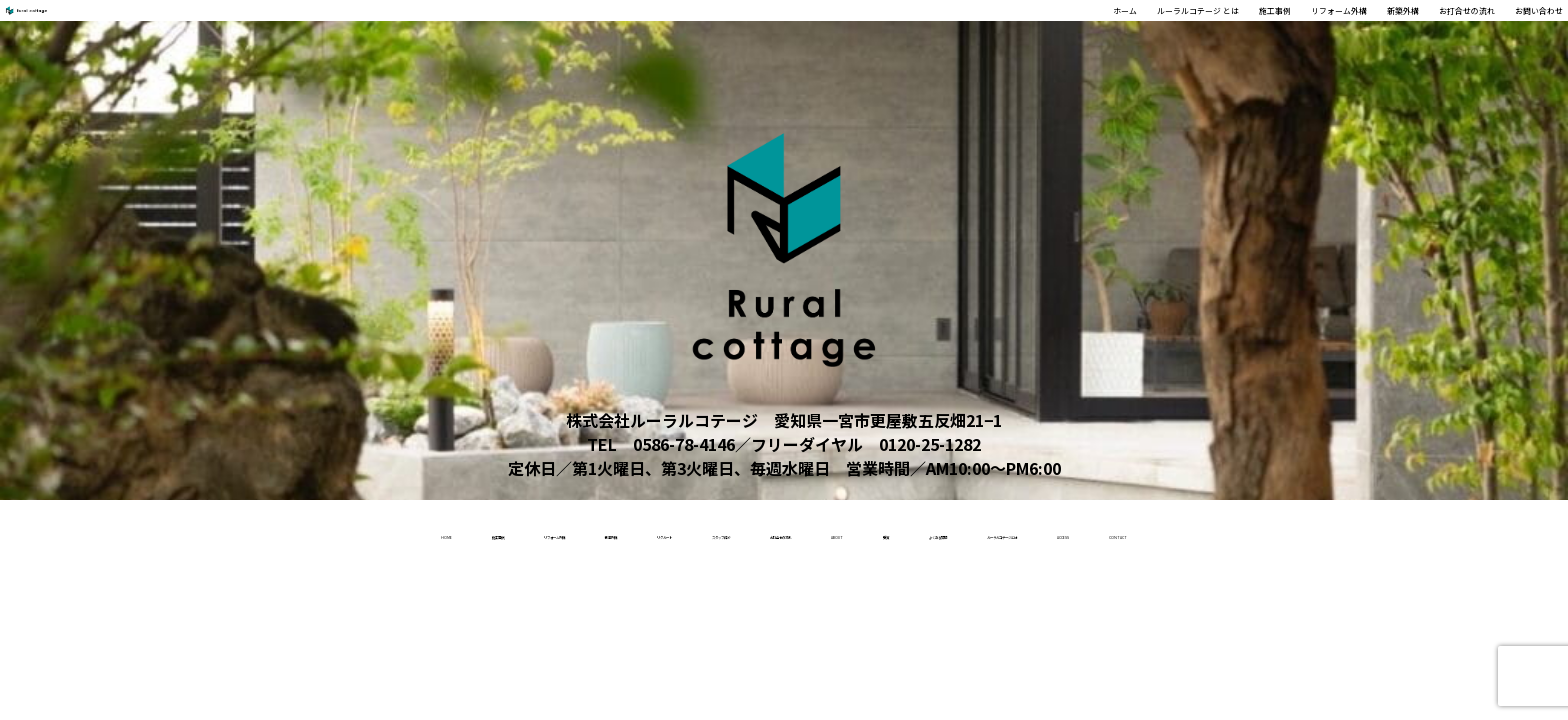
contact (1511, 532)
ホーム (802, 31)
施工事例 (1062, 31)
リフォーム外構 (1170, 31)
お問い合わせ (1510, 31)
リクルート (507, 532)
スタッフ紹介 (635, 532)
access (1406, 532)
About (902, 532)
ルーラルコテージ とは (928, 31)
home (44, 532)
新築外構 (1278, 31)
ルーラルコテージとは (1258, 532)
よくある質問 (1090, 532)
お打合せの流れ (1386, 31)
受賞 (986, 532)
